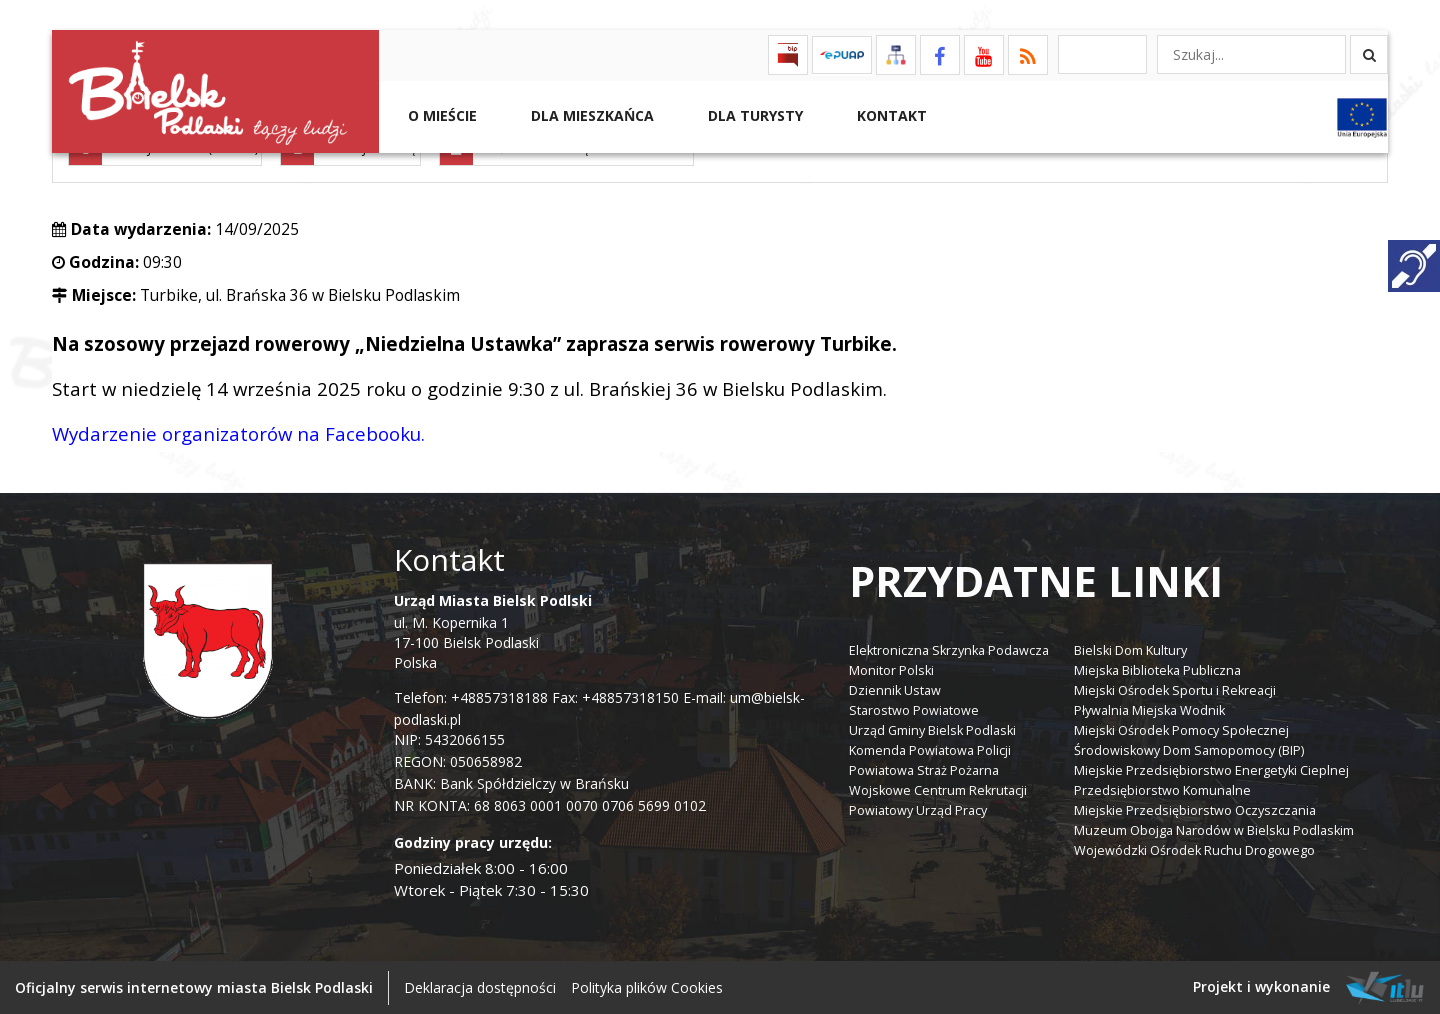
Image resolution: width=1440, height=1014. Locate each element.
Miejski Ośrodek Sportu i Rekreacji (1175, 688)
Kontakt (890, 115)
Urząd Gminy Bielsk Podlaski (932, 728)
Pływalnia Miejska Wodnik (1149, 708)
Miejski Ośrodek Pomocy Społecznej (1181, 728)
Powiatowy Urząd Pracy (918, 808)
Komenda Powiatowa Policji (930, 748)
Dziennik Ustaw (895, 688)
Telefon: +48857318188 (471, 696)
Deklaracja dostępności (480, 986)
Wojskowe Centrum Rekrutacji (938, 788)
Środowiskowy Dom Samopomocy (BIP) (1189, 748)
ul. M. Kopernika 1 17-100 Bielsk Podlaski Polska (493, 630)
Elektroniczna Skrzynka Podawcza (949, 648)
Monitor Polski (891, 668)
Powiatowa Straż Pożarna (924, 768)
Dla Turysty (753, 115)
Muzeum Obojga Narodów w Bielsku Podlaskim (1214, 828)
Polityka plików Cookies (647, 986)
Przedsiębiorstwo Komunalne (1162, 788)
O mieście (440, 115)
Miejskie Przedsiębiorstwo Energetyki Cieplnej (1211, 768)
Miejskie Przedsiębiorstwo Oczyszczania (1195, 808)
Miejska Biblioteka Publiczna (1157, 668)
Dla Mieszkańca (590, 115)
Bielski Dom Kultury (1130, 648)
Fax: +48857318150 (615, 696)
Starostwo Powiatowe (914, 708)
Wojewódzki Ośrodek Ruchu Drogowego (1194, 848)
